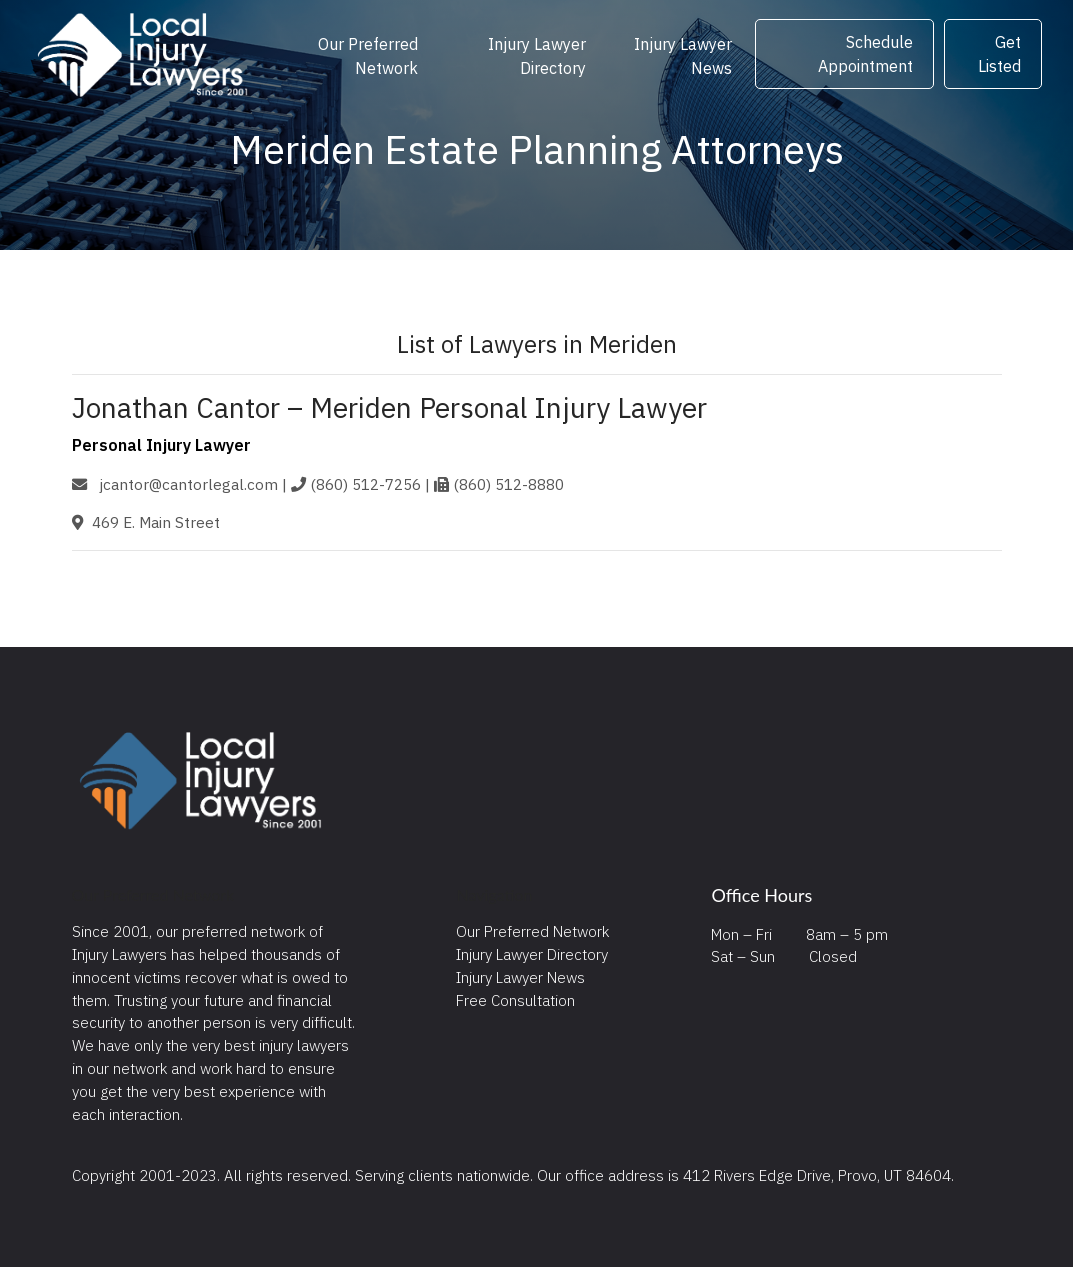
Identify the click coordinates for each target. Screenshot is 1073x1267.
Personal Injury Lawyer (161, 445)
